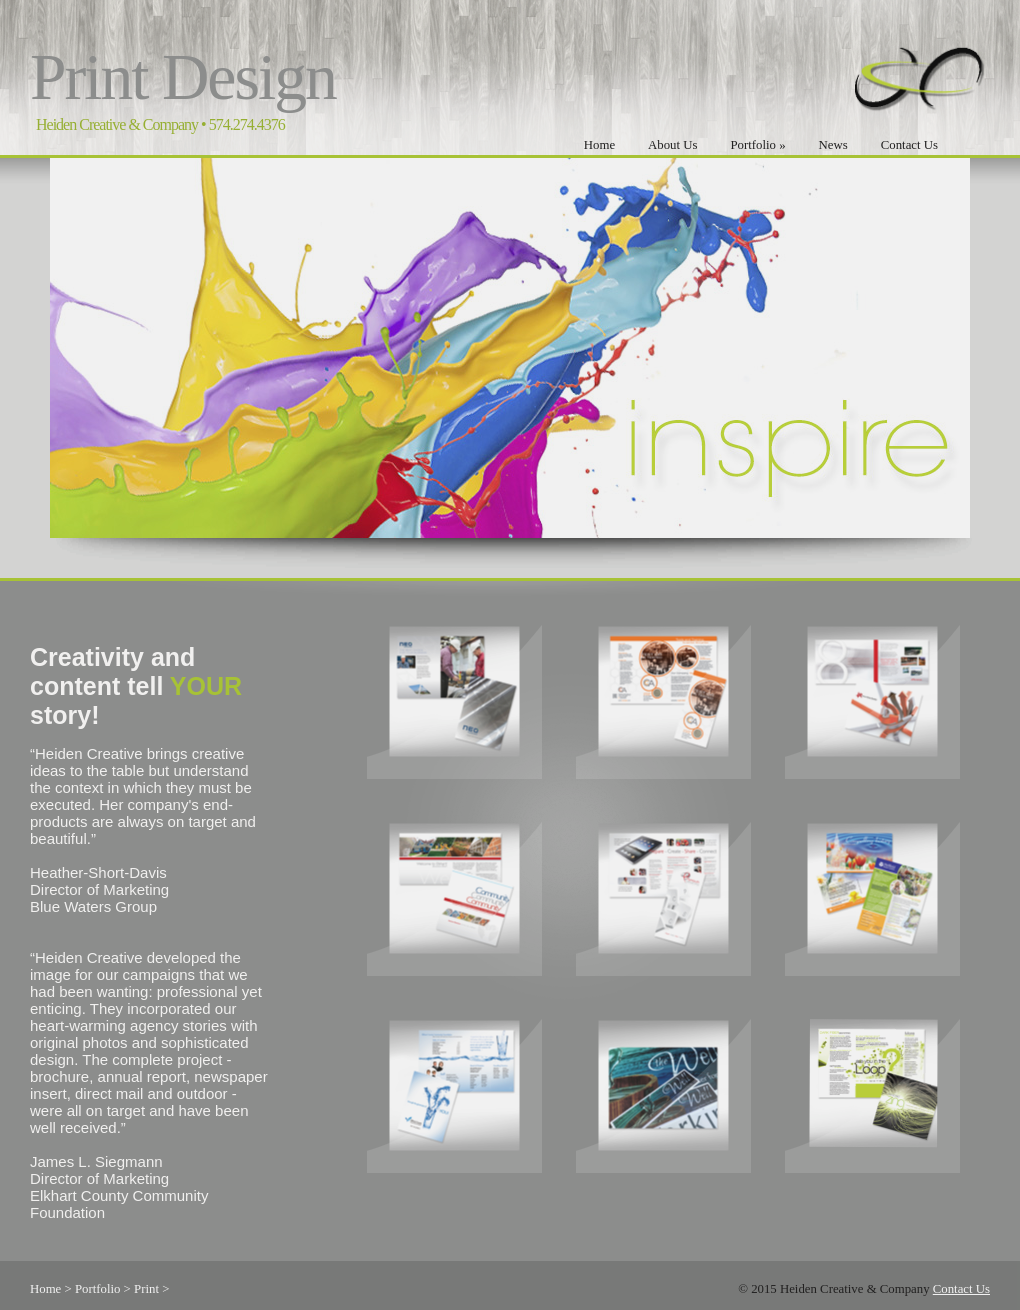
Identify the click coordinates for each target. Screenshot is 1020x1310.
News (833, 145)
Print (146, 1289)
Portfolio (757, 145)
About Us (672, 145)
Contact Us (909, 145)
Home (599, 145)
